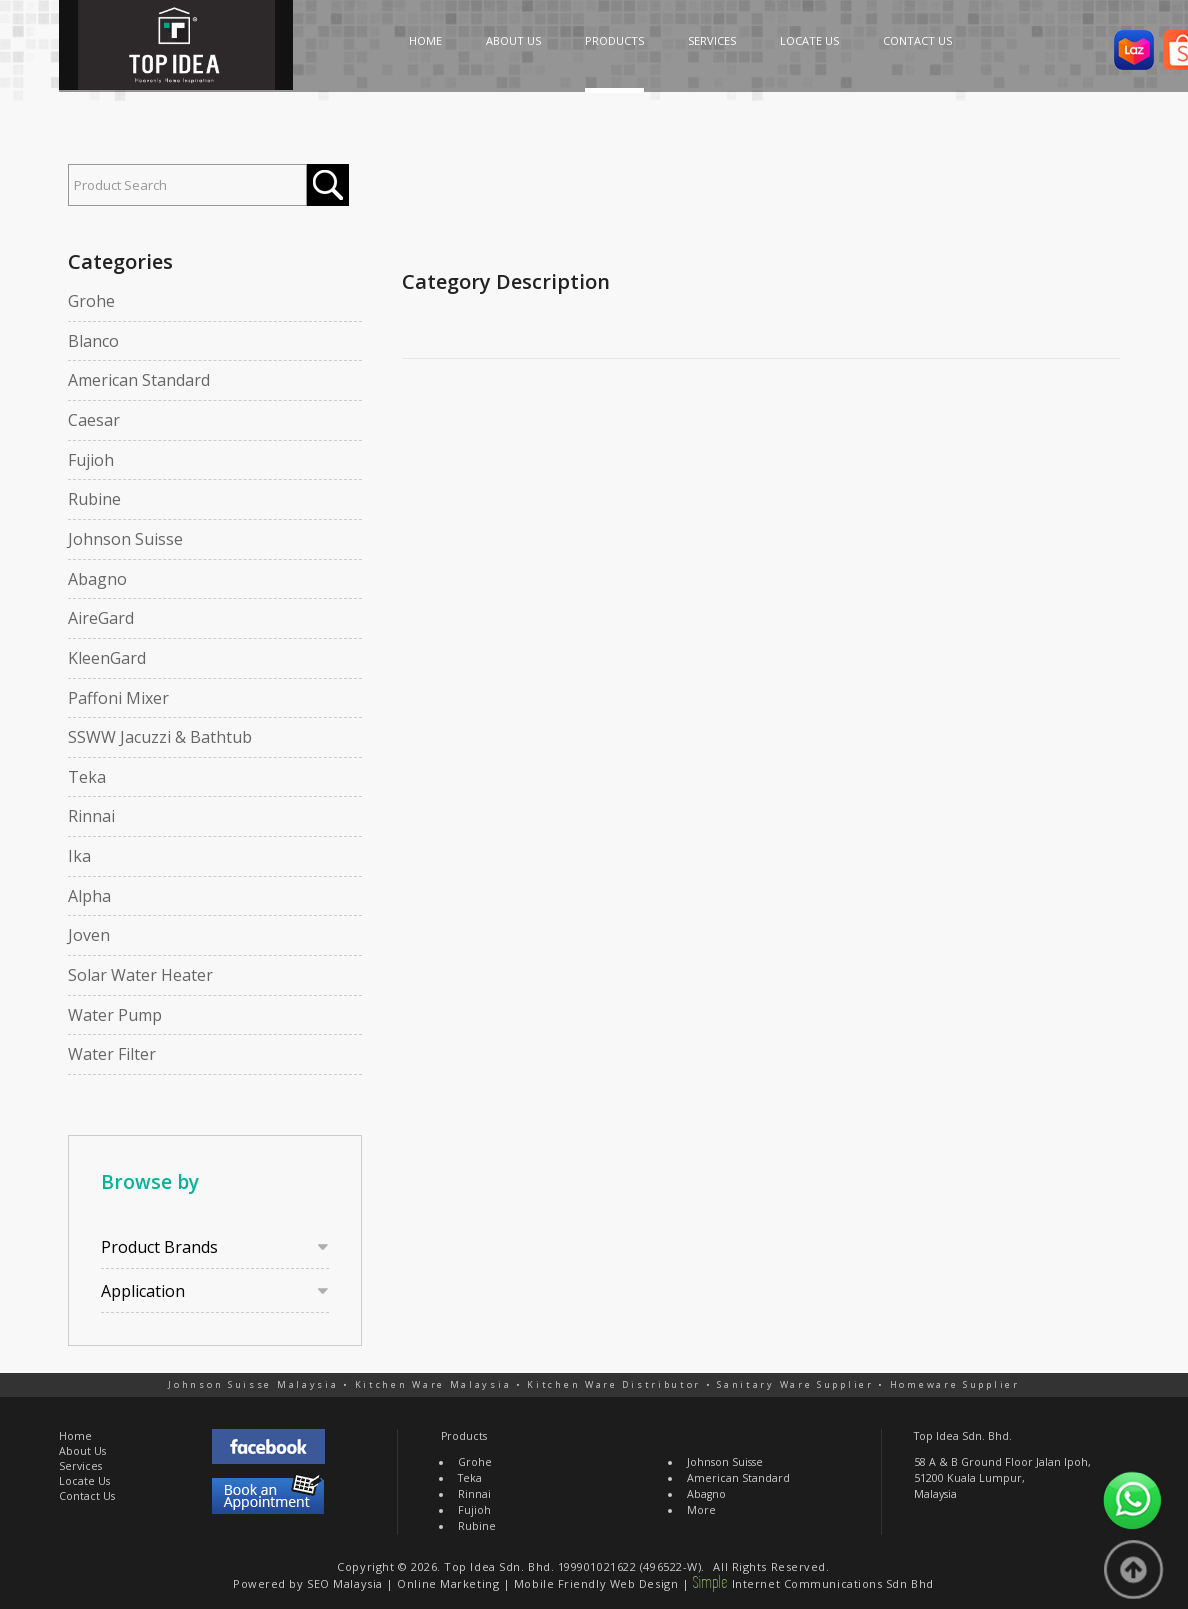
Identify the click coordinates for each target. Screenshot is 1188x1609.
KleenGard (107, 658)
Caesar (94, 420)
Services (80, 1466)
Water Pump (115, 1015)
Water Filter (112, 1054)
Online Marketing (448, 1583)
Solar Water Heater (140, 975)
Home (75, 1436)
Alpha (89, 896)
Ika (79, 856)
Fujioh (91, 460)
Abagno (97, 579)
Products (464, 1436)
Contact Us (87, 1496)
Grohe (91, 301)
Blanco (93, 341)
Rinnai (91, 816)
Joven (89, 935)
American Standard (139, 380)
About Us (82, 1451)
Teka (87, 777)
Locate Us (84, 1481)
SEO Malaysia (345, 1583)
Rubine (94, 499)
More (701, 1510)
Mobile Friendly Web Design (596, 1583)
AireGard (101, 618)
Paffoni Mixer (118, 698)
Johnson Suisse (125, 539)
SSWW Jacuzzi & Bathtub (160, 737)
